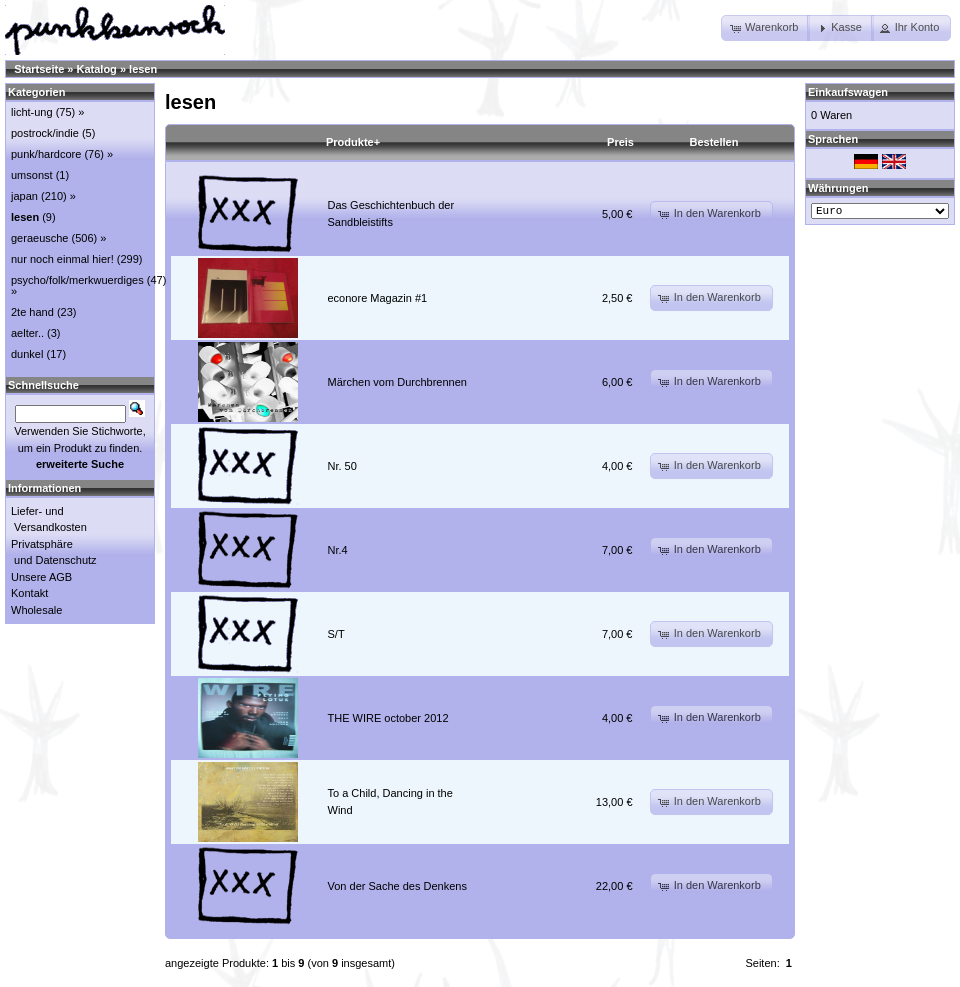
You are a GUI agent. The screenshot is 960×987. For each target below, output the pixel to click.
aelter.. (27, 333)
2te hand (32, 312)
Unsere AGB (41, 577)
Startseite (39, 69)
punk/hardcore (46, 154)
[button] (765, 28)
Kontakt (29, 593)
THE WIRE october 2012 (388, 718)
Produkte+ (353, 142)
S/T (336, 634)
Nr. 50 (342, 466)
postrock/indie (45, 133)
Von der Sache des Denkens (397, 886)
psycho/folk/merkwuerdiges (77, 280)
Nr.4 (338, 550)
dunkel (27, 354)
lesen (143, 69)
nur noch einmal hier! (62, 259)
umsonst (32, 175)
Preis (620, 142)
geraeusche (40, 238)
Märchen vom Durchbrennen (397, 382)
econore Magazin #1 (378, 298)
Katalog (97, 69)
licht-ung (32, 112)
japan (24, 196)
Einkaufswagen (848, 92)
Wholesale (36, 610)
